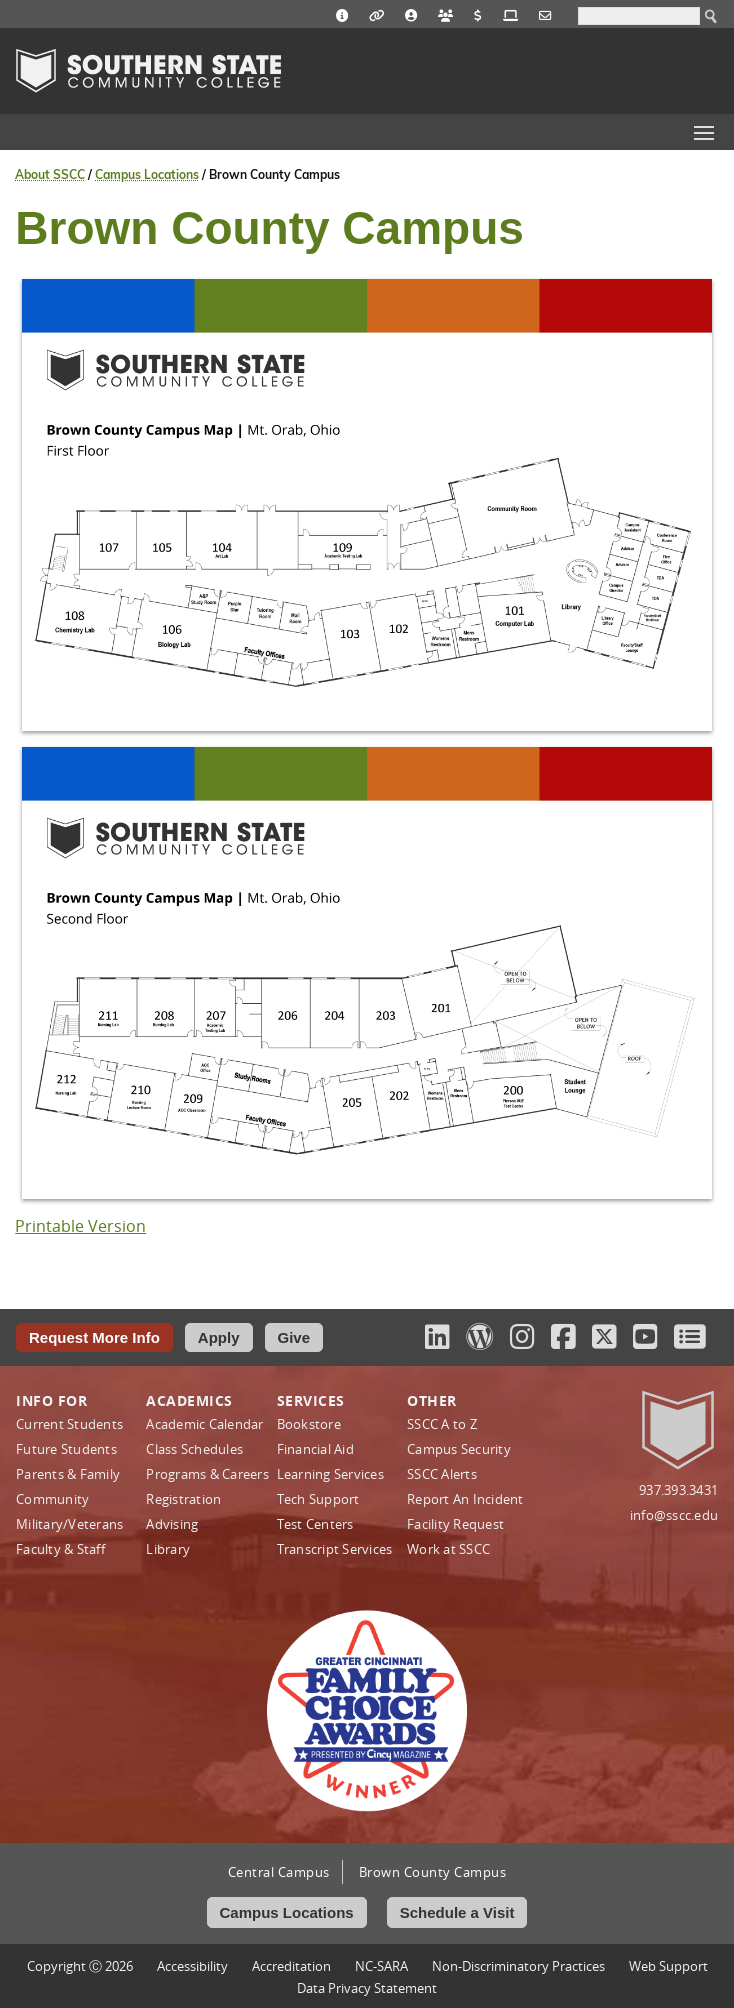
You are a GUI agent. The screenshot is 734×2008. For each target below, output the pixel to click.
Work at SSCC (448, 1549)
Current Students (69, 1424)
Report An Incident (465, 1499)
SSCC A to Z (442, 1424)
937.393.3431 (678, 1490)
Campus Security (459, 1449)
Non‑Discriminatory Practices (518, 1966)
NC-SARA (381, 1966)
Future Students (66, 1449)
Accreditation (291, 1966)
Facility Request (455, 1524)
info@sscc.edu (674, 1515)
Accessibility (192, 1966)
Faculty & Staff (60, 1549)
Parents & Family (68, 1474)
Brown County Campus (433, 1872)
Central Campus (279, 1872)
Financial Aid (315, 1449)
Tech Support (318, 1499)
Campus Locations (147, 174)
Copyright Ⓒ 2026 (80, 1966)
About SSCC (50, 174)
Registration (183, 1499)
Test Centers (315, 1524)
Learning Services (330, 1474)
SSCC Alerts (442, 1474)
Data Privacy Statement (367, 1988)
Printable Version (80, 1226)
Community (52, 1499)
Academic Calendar (204, 1424)
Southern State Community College (148, 71)
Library (168, 1549)
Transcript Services (335, 1549)
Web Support (668, 1966)
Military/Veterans (69, 1524)
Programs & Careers (207, 1474)
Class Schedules (194, 1449)
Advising (172, 1524)
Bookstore (309, 1424)
